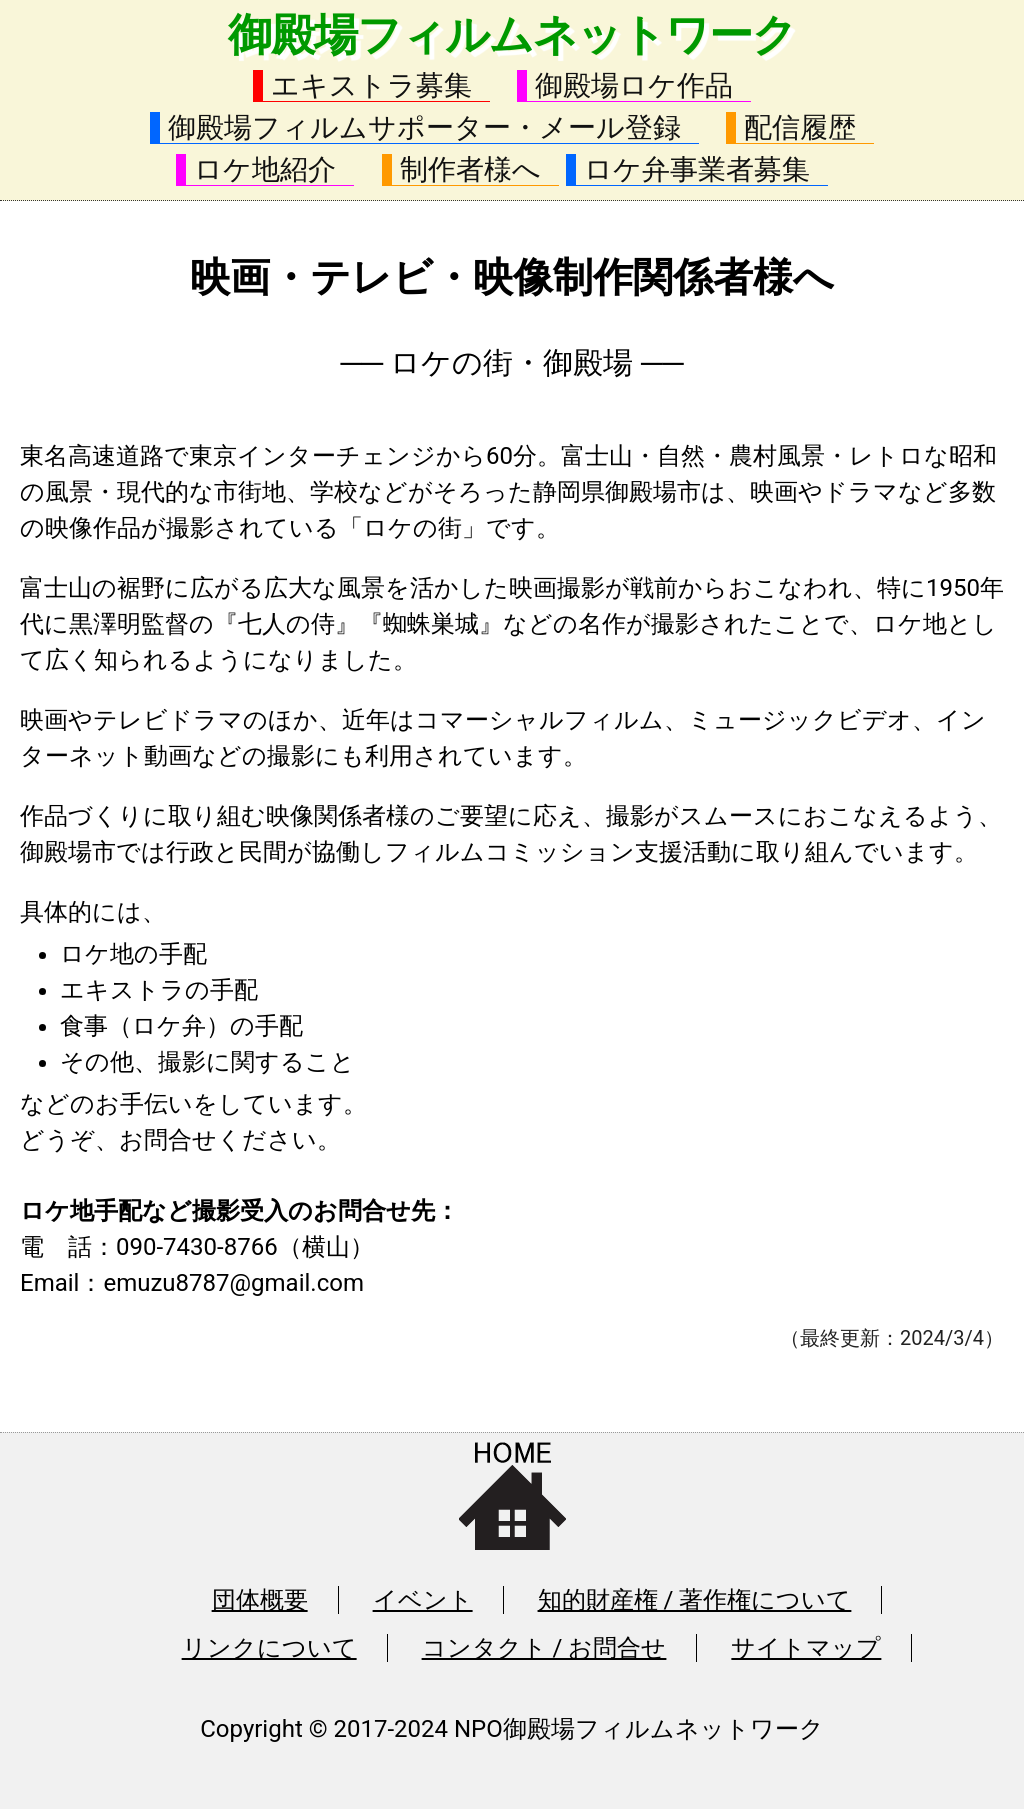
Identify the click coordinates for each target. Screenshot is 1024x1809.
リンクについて (269, 1648)
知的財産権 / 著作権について (695, 1600)
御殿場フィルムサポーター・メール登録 (424, 127)
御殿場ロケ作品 (634, 85)
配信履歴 (800, 127)
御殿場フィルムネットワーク (512, 35)
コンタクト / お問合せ (544, 1648)
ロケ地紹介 (265, 169)
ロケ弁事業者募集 (697, 169)
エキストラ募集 (371, 85)
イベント (423, 1600)
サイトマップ (806, 1648)
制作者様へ (470, 169)
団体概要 (260, 1600)
